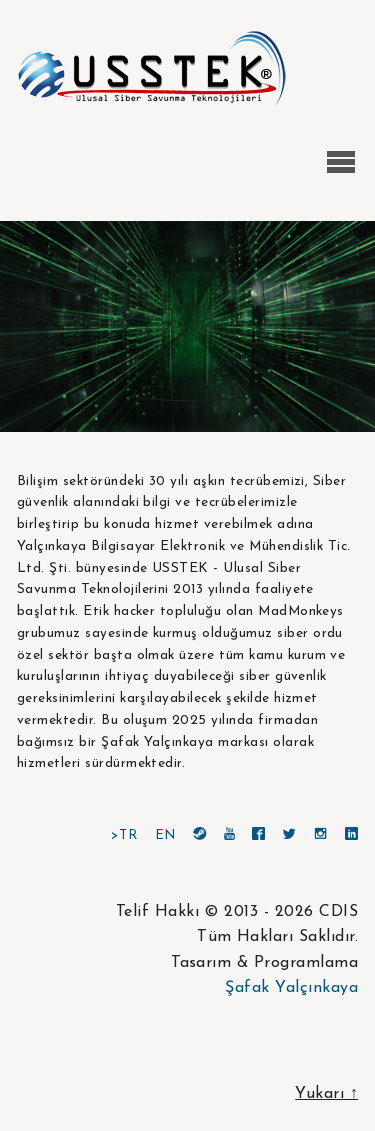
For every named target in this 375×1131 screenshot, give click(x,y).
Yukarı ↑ (326, 1094)
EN (165, 835)
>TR (124, 835)
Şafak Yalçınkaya (291, 988)
